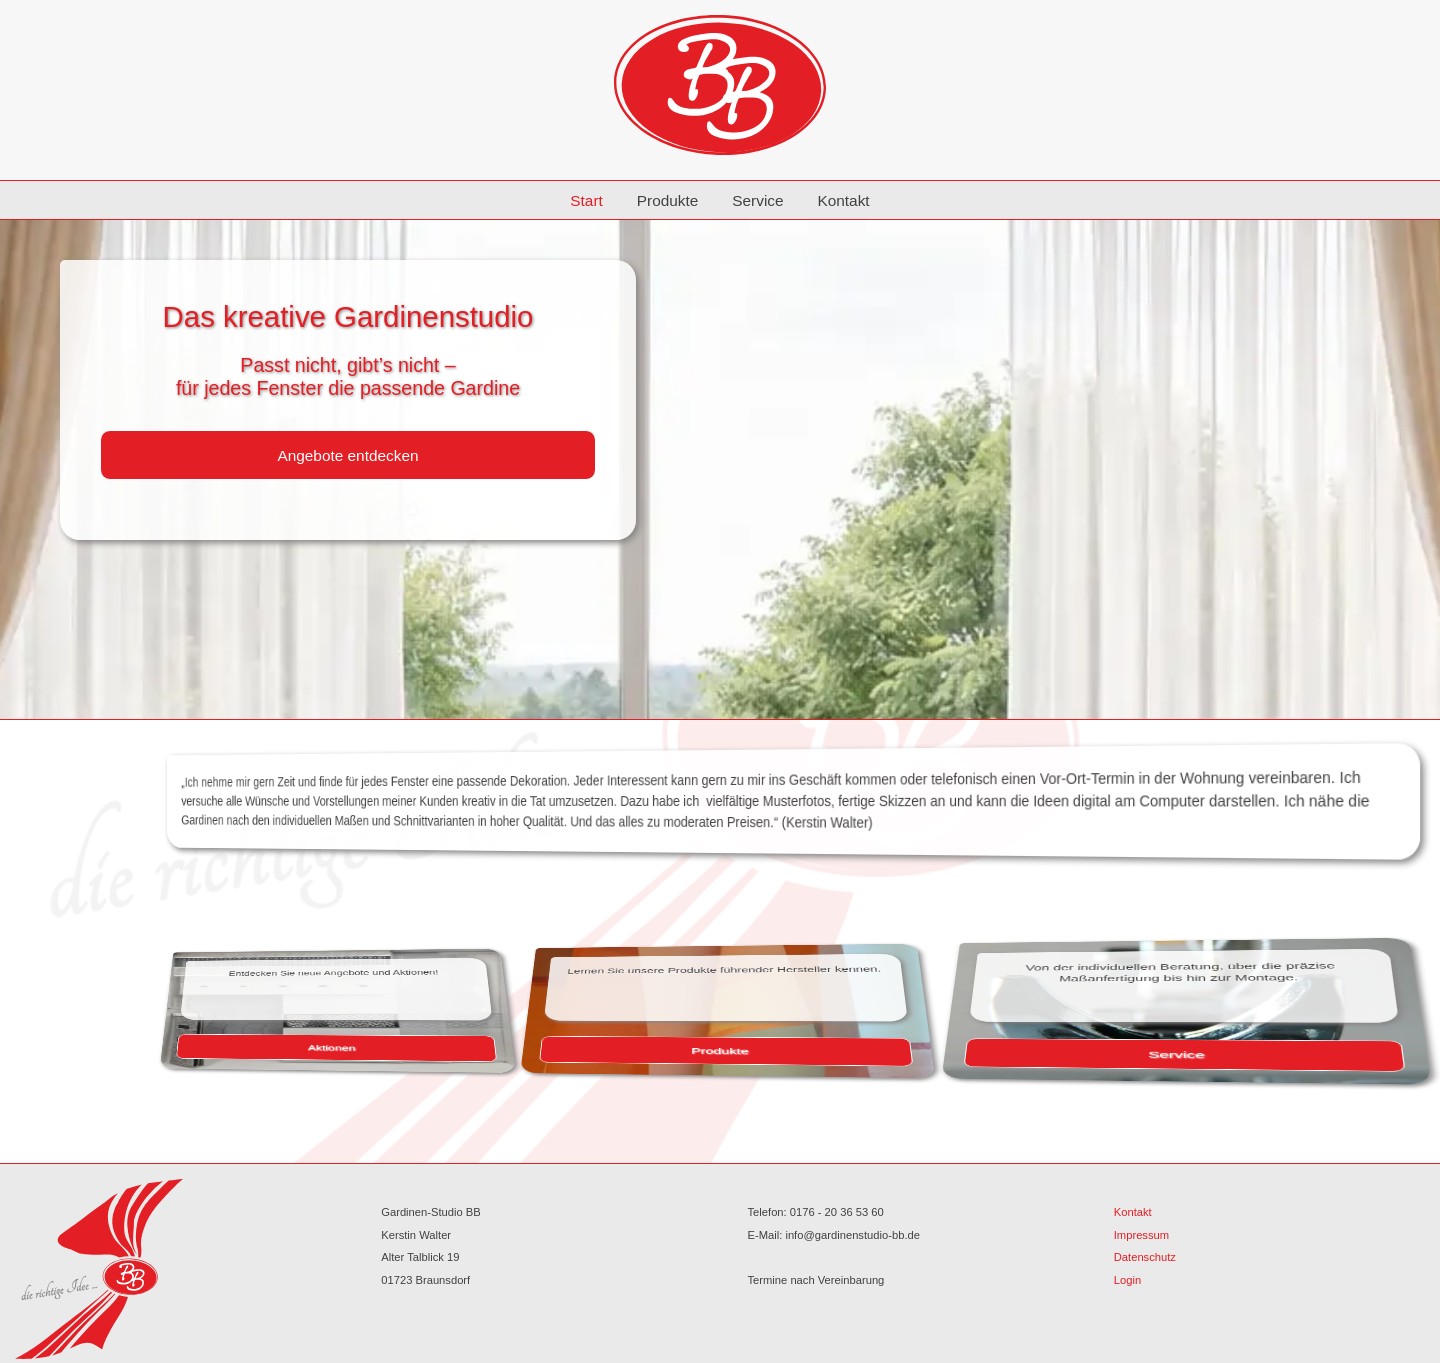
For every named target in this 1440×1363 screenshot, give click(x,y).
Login (1127, 1280)
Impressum (1141, 1235)
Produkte (668, 200)
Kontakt (843, 200)
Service (757, 200)
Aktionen (413, 1046)
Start (586, 200)
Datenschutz (1145, 1257)
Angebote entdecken (347, 455)
